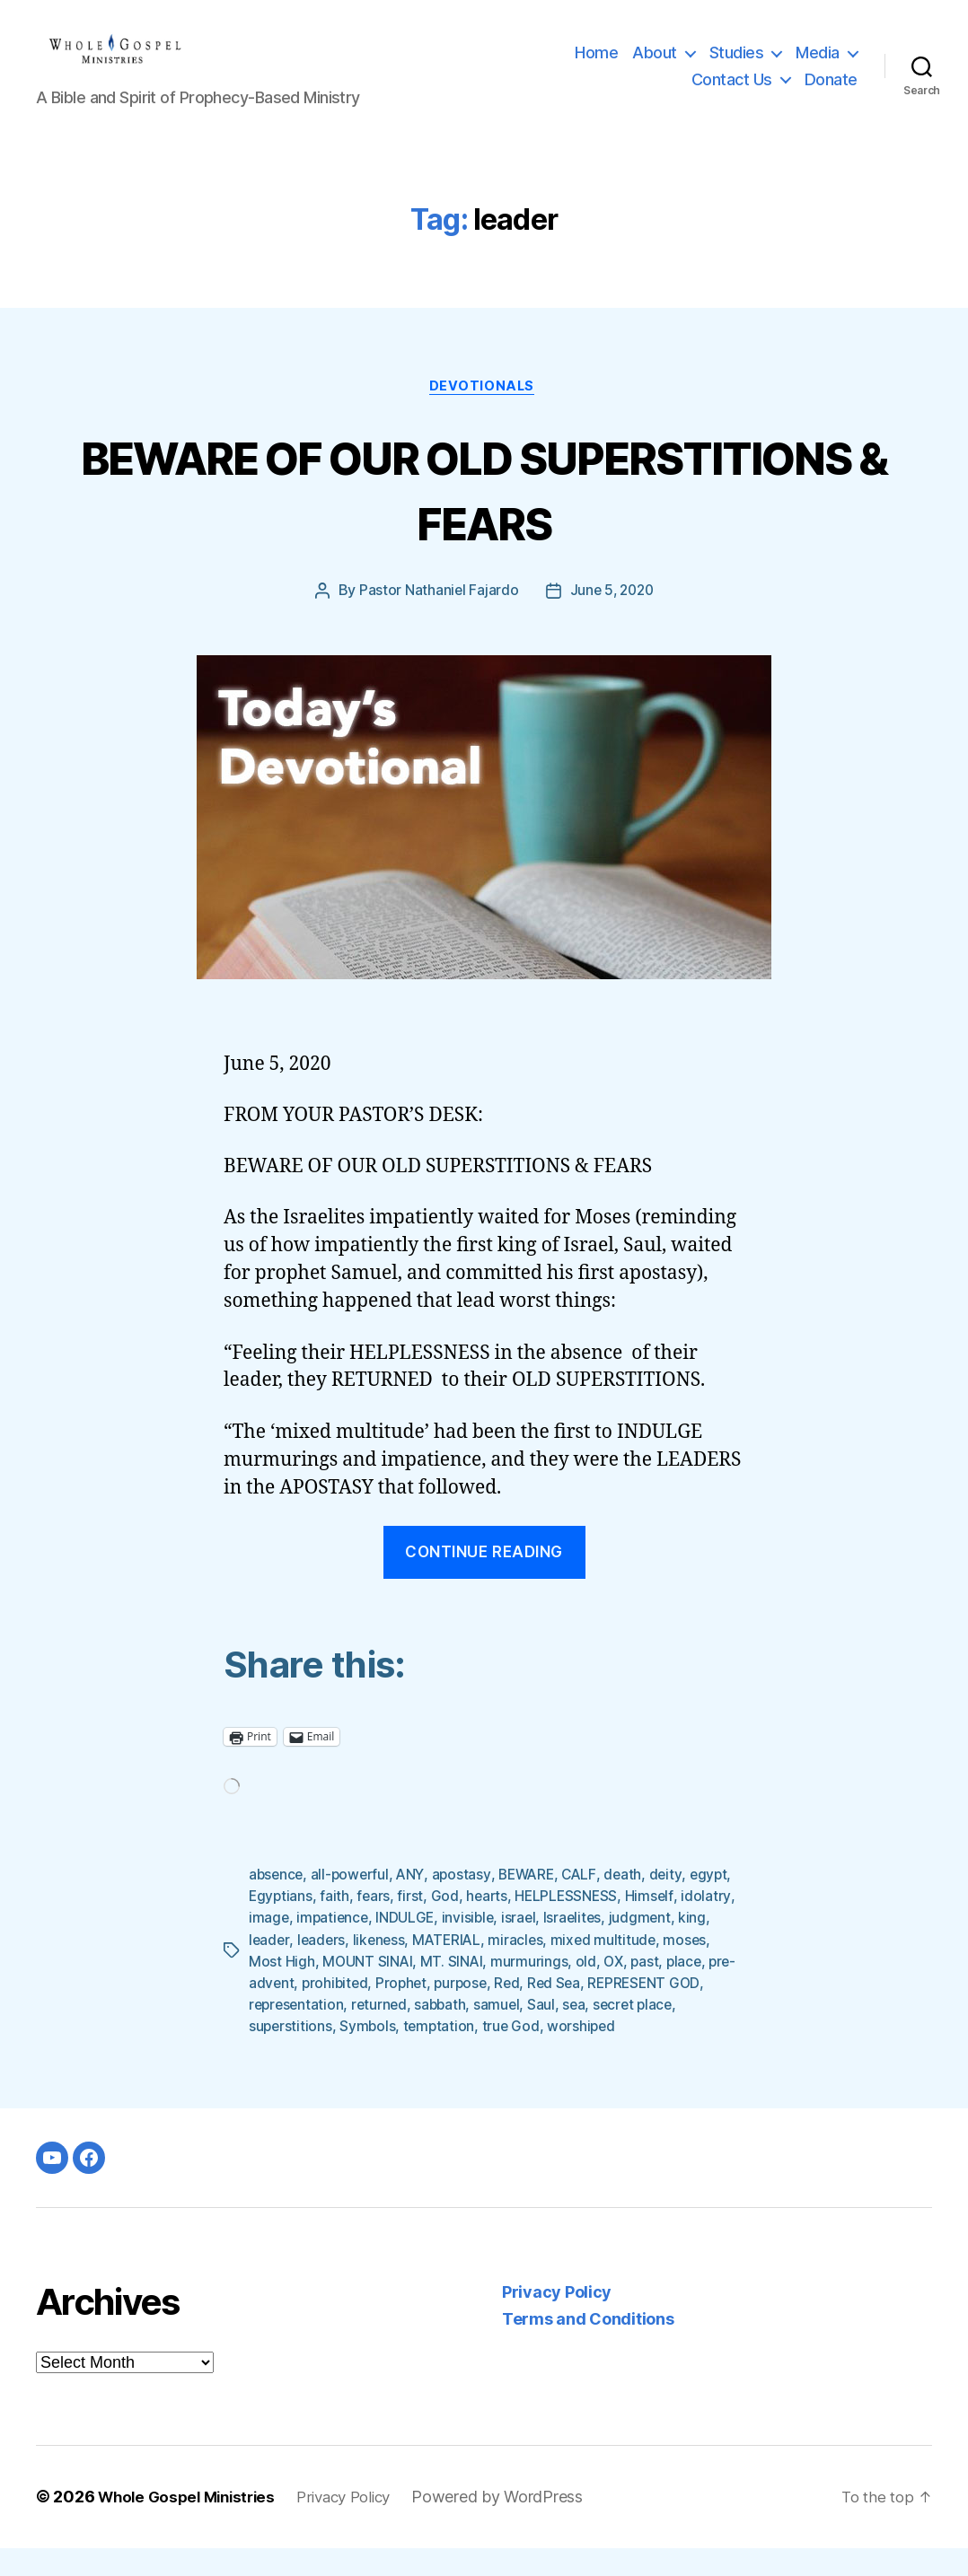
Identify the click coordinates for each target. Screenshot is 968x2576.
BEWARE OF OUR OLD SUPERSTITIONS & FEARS (483, 516)
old (639, 1990)
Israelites (636, 1947)
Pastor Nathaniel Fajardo (436, 620)
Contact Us (731, 92)
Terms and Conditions (588, 2347)
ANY (415, 1904)
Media (818, 66)
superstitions (381, 2054)
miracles (557, 1968)
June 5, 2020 (612, 620)
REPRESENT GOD (306, 2033)
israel (581, 1947)
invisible (530, 1947)
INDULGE (465, 1947)
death (634, 1904)
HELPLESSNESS (618, 1925)
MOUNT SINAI (419, 1990)
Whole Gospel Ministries (192, 2525)
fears (422, 1925)
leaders (358, 1968)
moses (271, 1990)
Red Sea (636, 2011)
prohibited (409, 2011)
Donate (831, 92)
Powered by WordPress (517, 2525)
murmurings (582, 1990)
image (326, 1947)
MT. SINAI (505, 1990)
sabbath (567, 2033)
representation (420, 2033)
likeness (417, 1968)
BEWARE (534, 1904)
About (654, 66)
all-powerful (353, 1904)
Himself (702, 1925)
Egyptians (328, 1925)
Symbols (459, 2054)
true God (605, 2054)
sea (704, 2033)
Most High (333, 1990)
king (263, 1968)
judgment (705, 1947)
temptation (532, 2054)
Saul (670, 2033)
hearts (536, 1925)
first (459, 1925)
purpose (539, 2011)
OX (667, 1990)
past (700, 1990)
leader (304, 1968)
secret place (290, 2054)
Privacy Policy (557, 2320)
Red (588, 2011)
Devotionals (484, 415)
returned (505, 2033)
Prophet (478, 2011)
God (494, 1925)
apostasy (467, 1904)
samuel (626, 2033)
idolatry (273, 1947)
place (267, 2011)
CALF (590, 1904)
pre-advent (330, 2011)
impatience (390, 1947)
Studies (736, 66)
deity (677, 1904)
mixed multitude (647, 1968)
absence (277, 1904)
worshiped (677, 2054)
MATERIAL (487, 1968)
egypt (268, 1925)
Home (596, 66)
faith (383, 1925)
